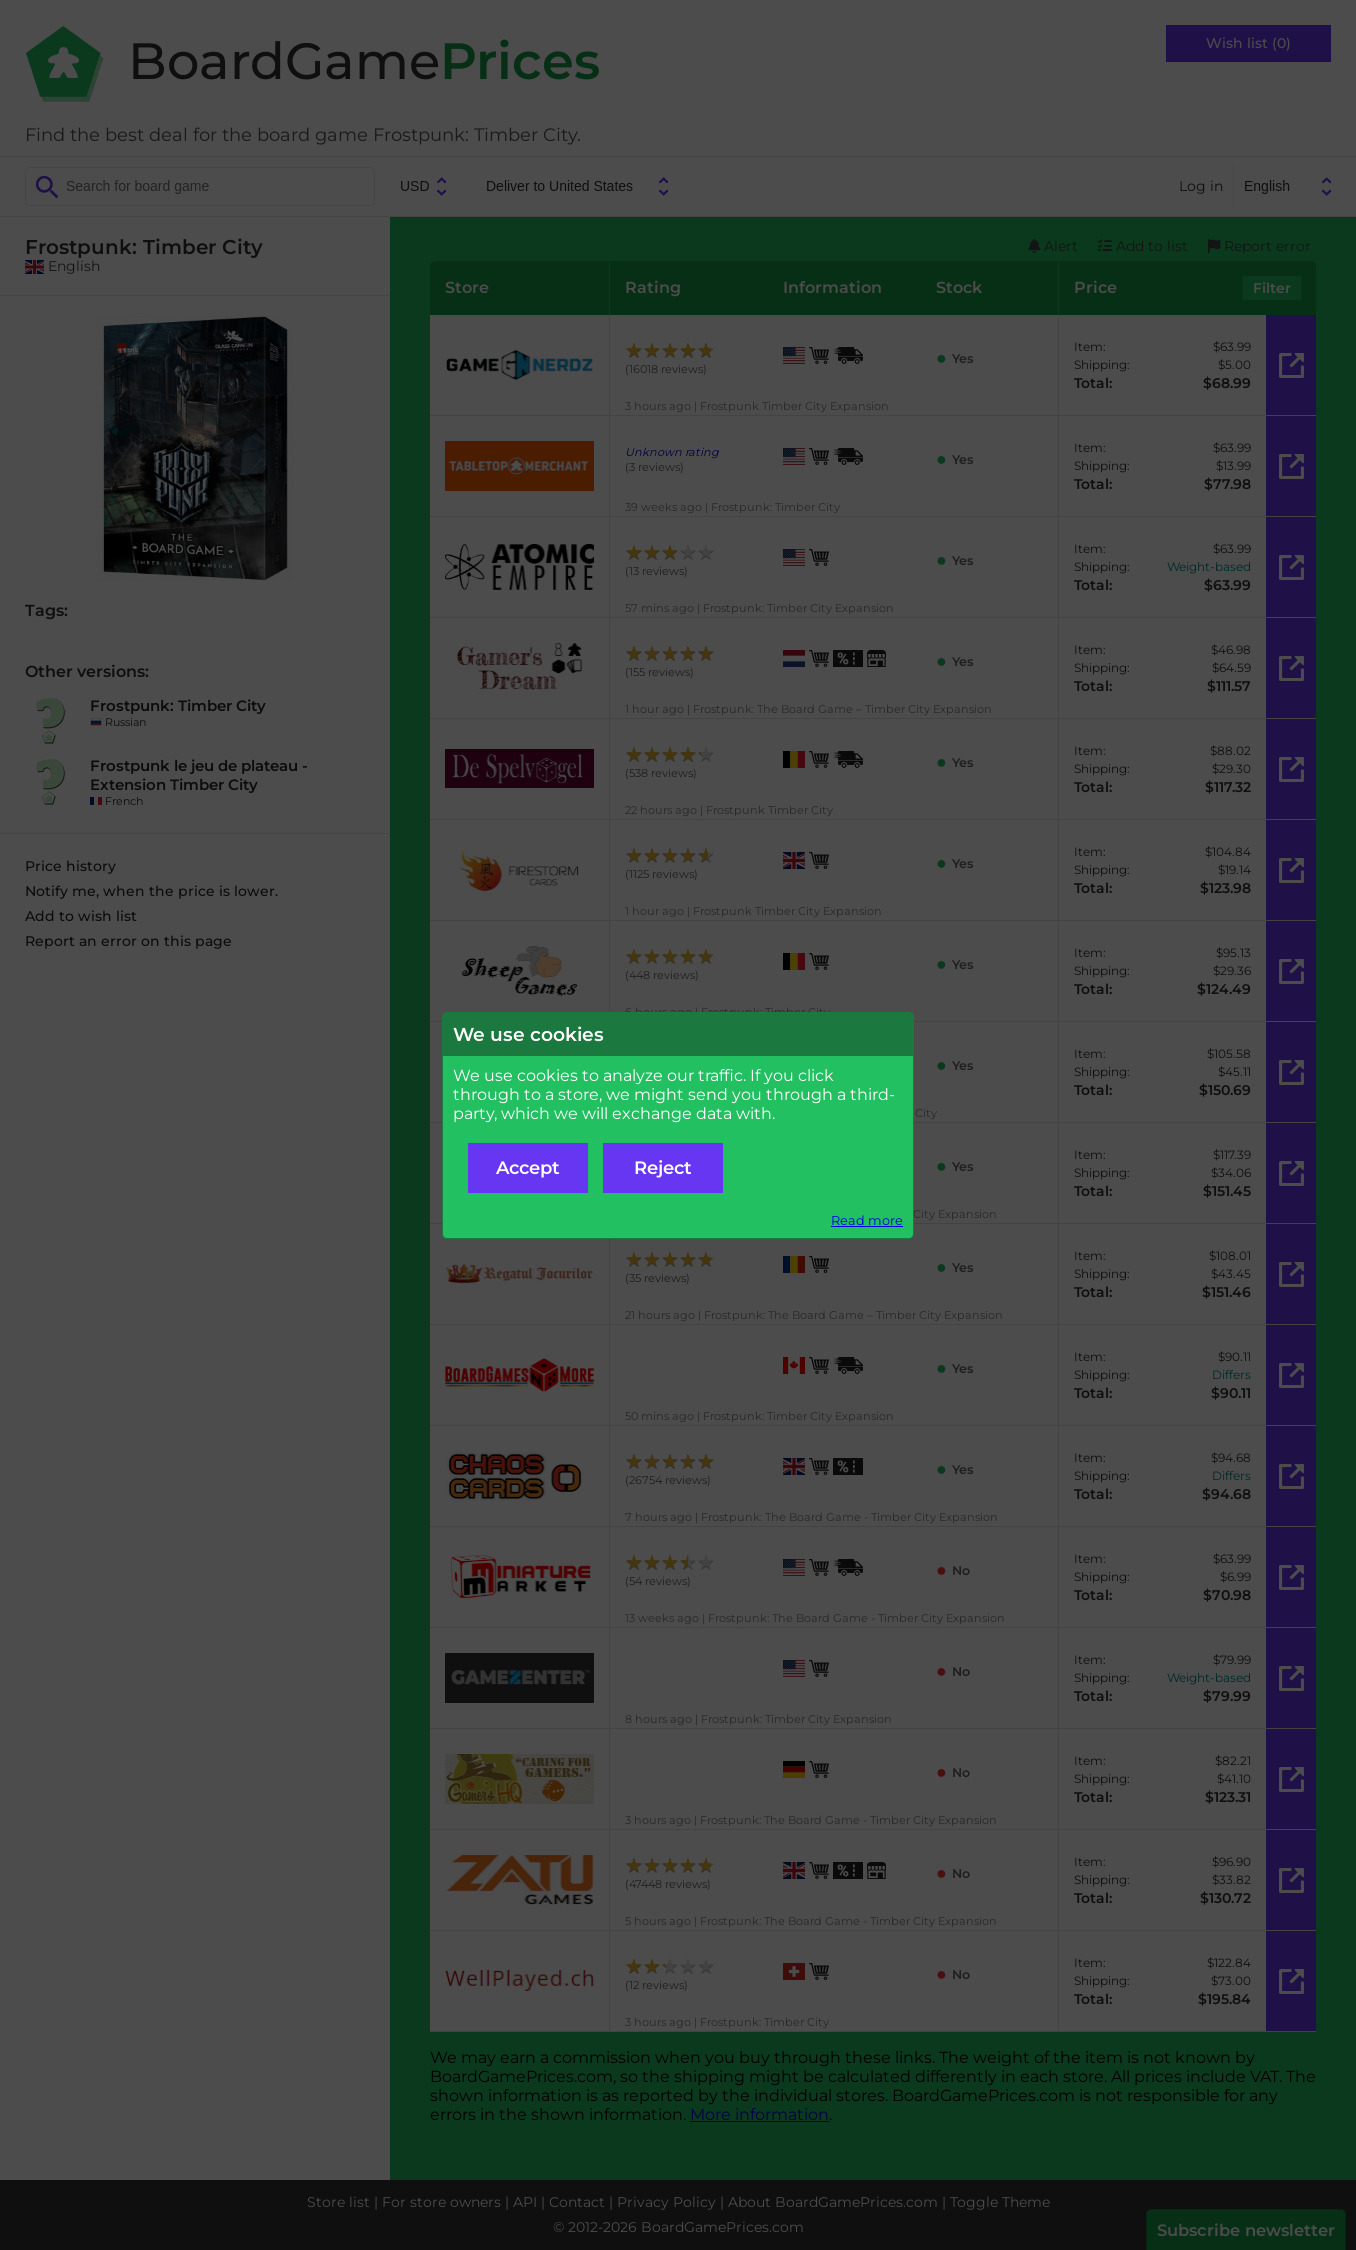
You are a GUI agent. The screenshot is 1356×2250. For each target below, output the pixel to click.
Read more (867, 1220)
